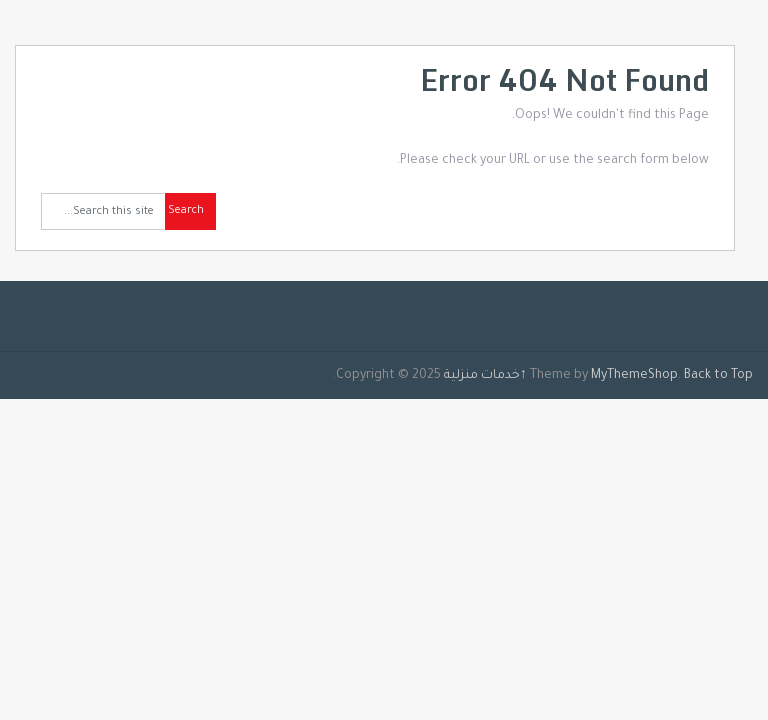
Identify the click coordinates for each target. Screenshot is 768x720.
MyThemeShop (634, 376)
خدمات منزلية (482, 376)
